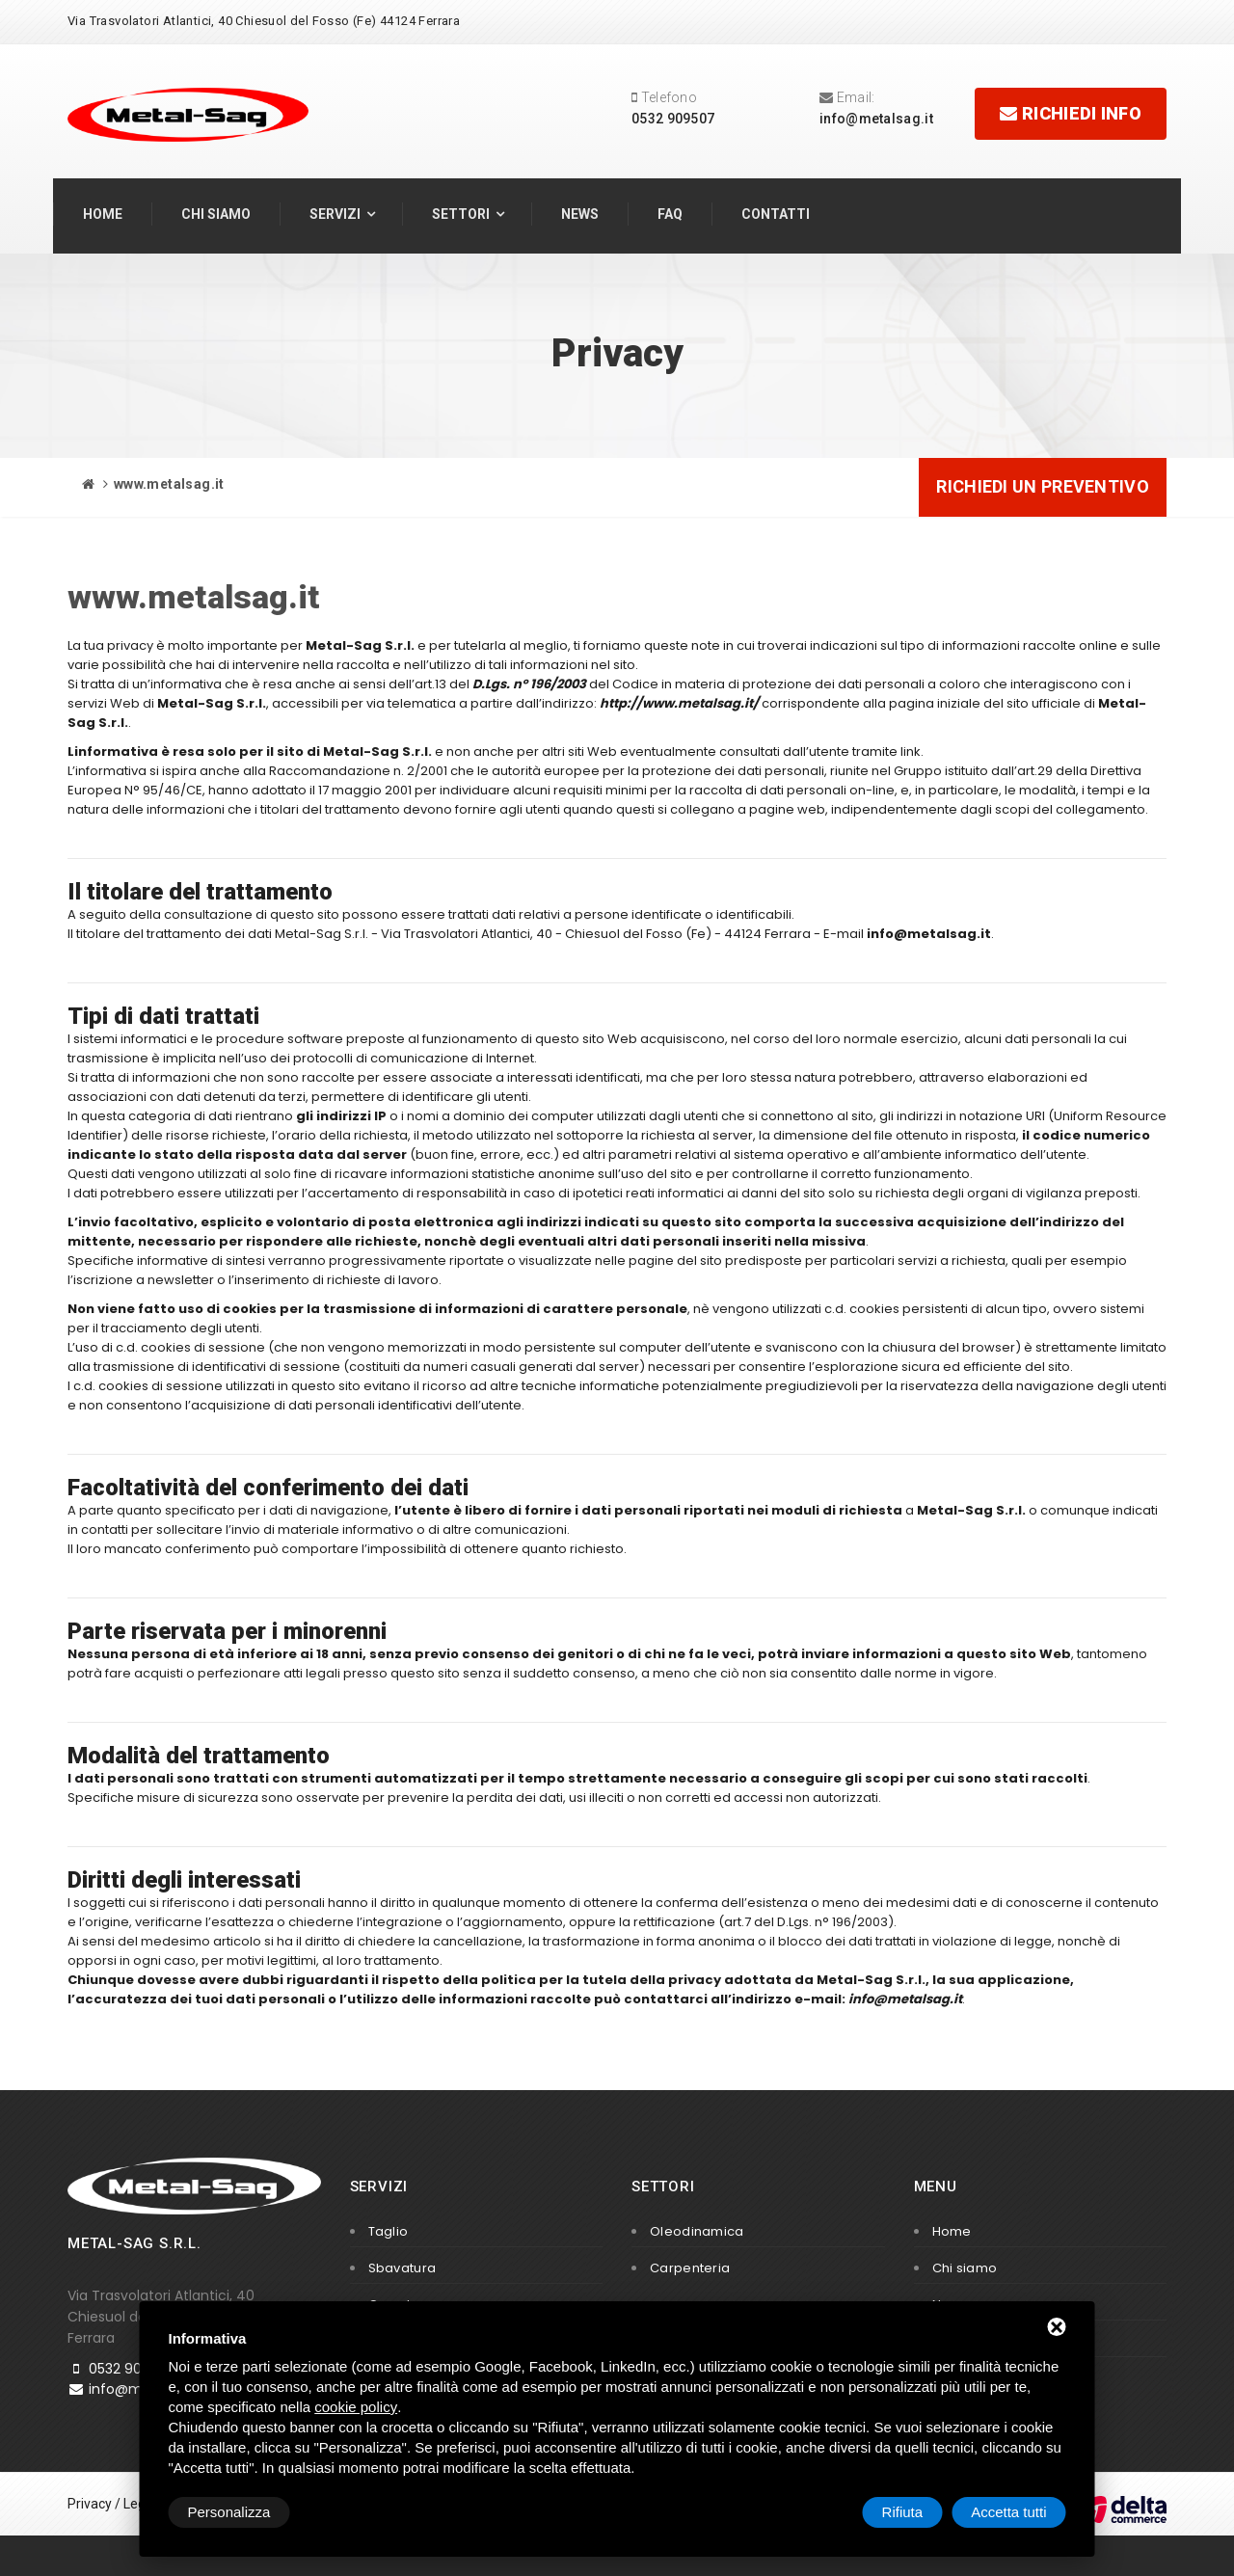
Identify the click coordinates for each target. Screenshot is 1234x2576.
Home (102, 214)
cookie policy (355, 2407)
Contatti (775, 214)
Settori (461, 214)
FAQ (670, 214)
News (580, 214)
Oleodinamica (697, 2231)
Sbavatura (402, 2268)
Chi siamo (216, 214)
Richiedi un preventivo (1042, 486)
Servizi (335, 214)
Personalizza (229, 2512)
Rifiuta (903, 2512)
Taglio (388, 2231)
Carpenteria (690, 2268)
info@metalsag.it (876, 118)
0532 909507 (672, 118)
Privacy (89, 2503)
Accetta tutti (1008, 2512)
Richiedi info (1070, 113)
